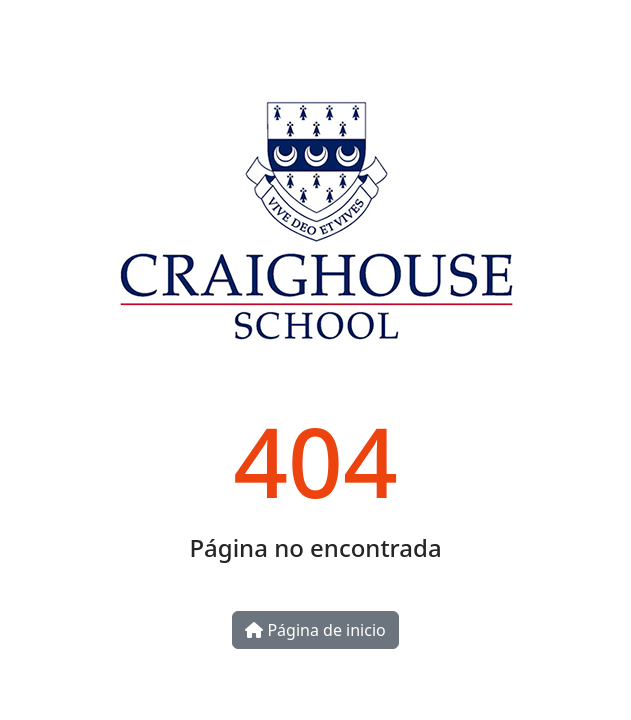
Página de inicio (315, 630)
